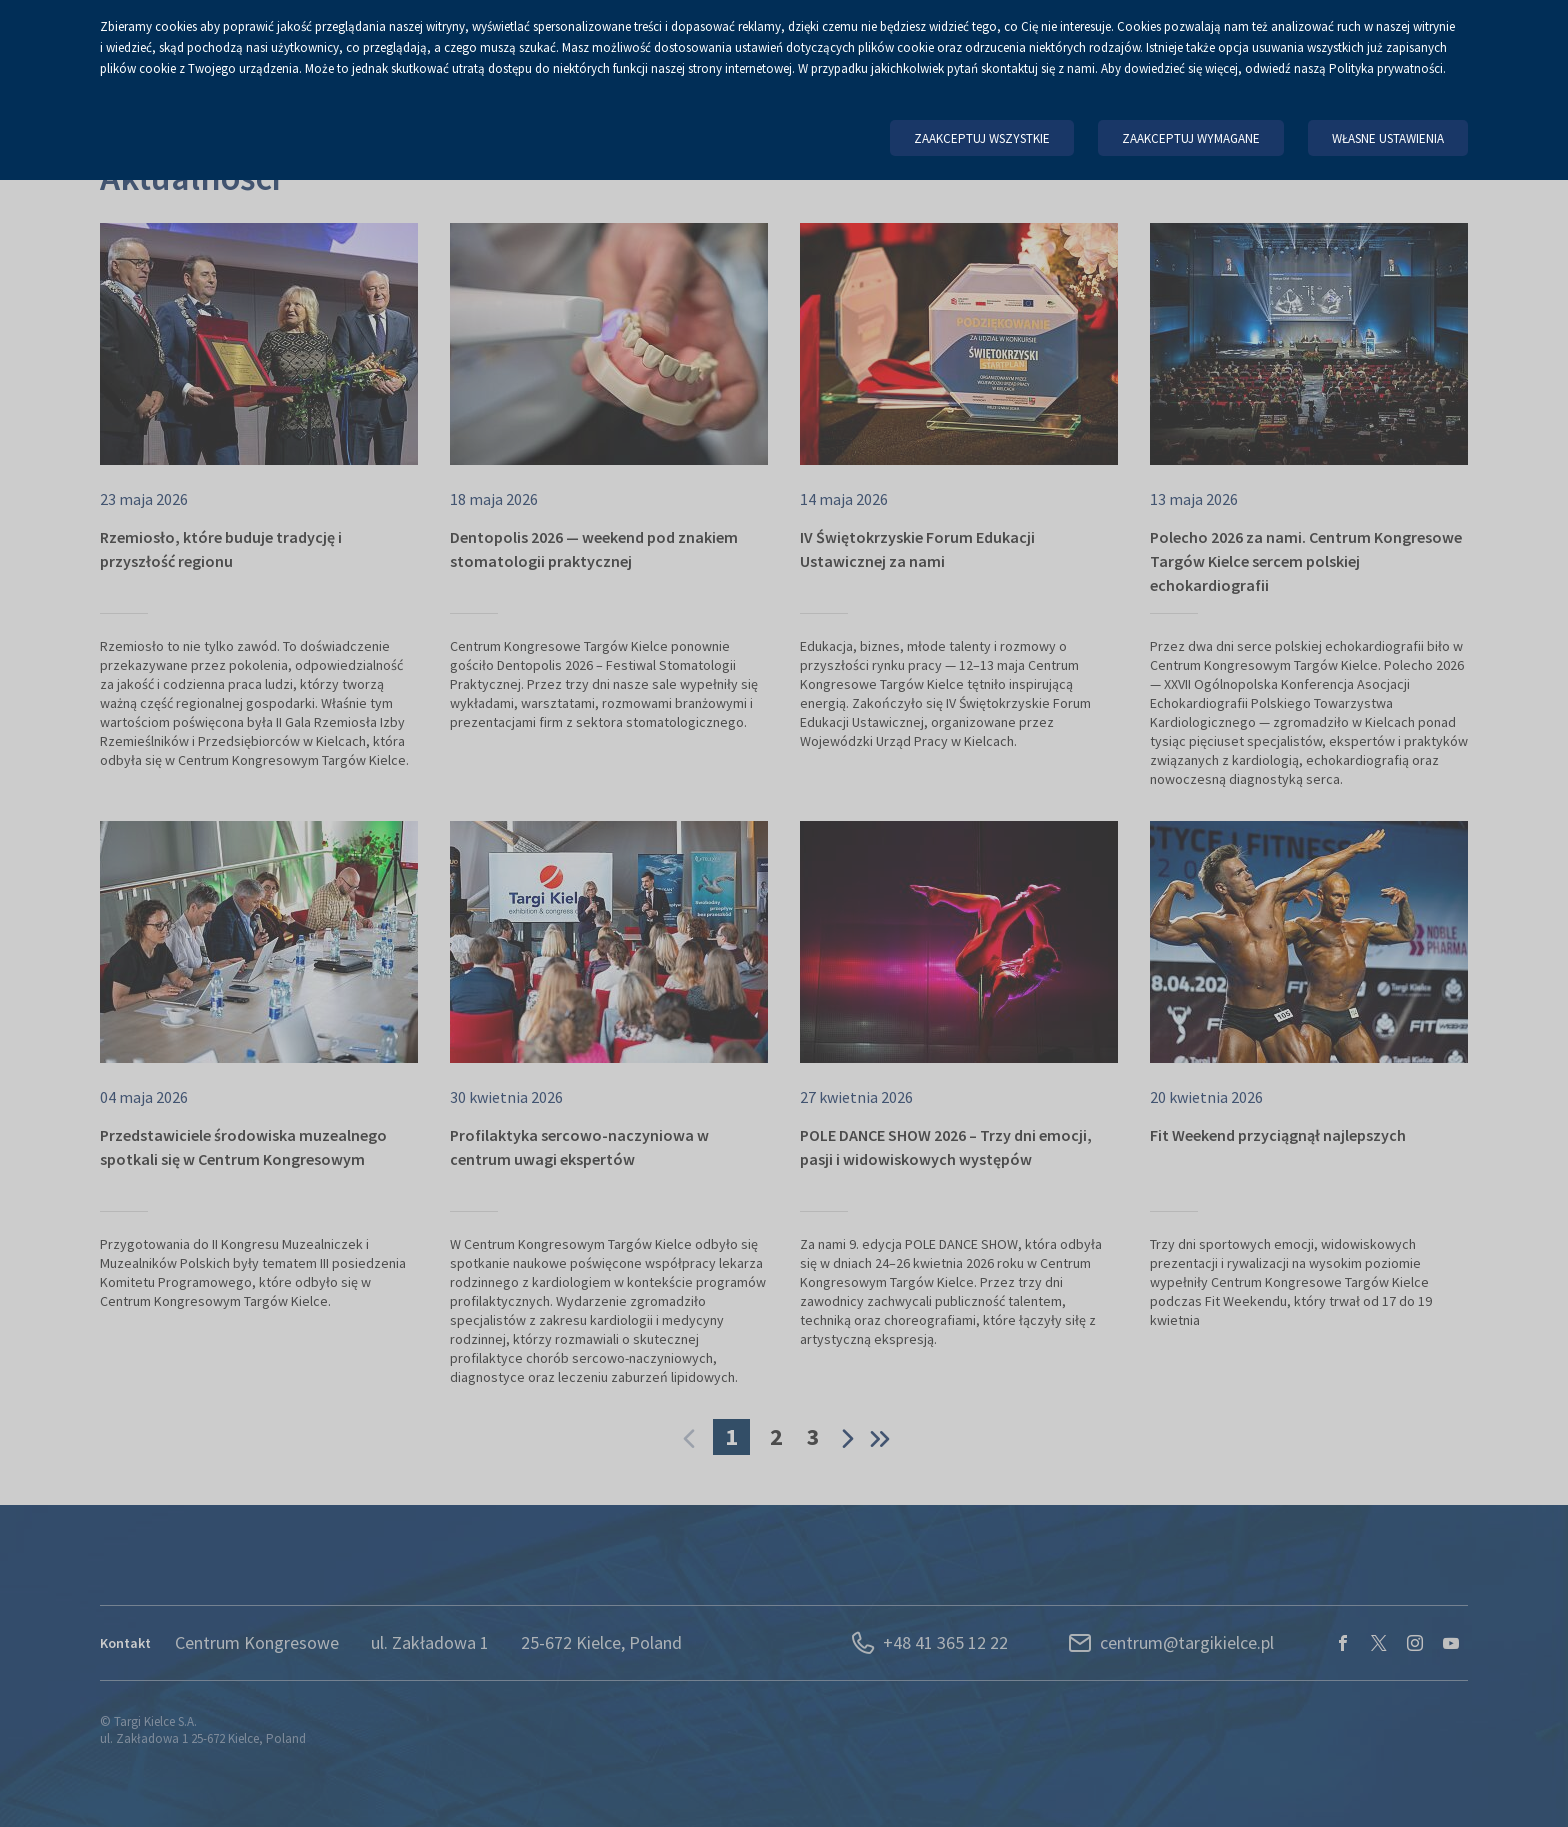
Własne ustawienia (1388, 138)
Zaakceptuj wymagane (1191, 138)
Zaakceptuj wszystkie (982, 138)
